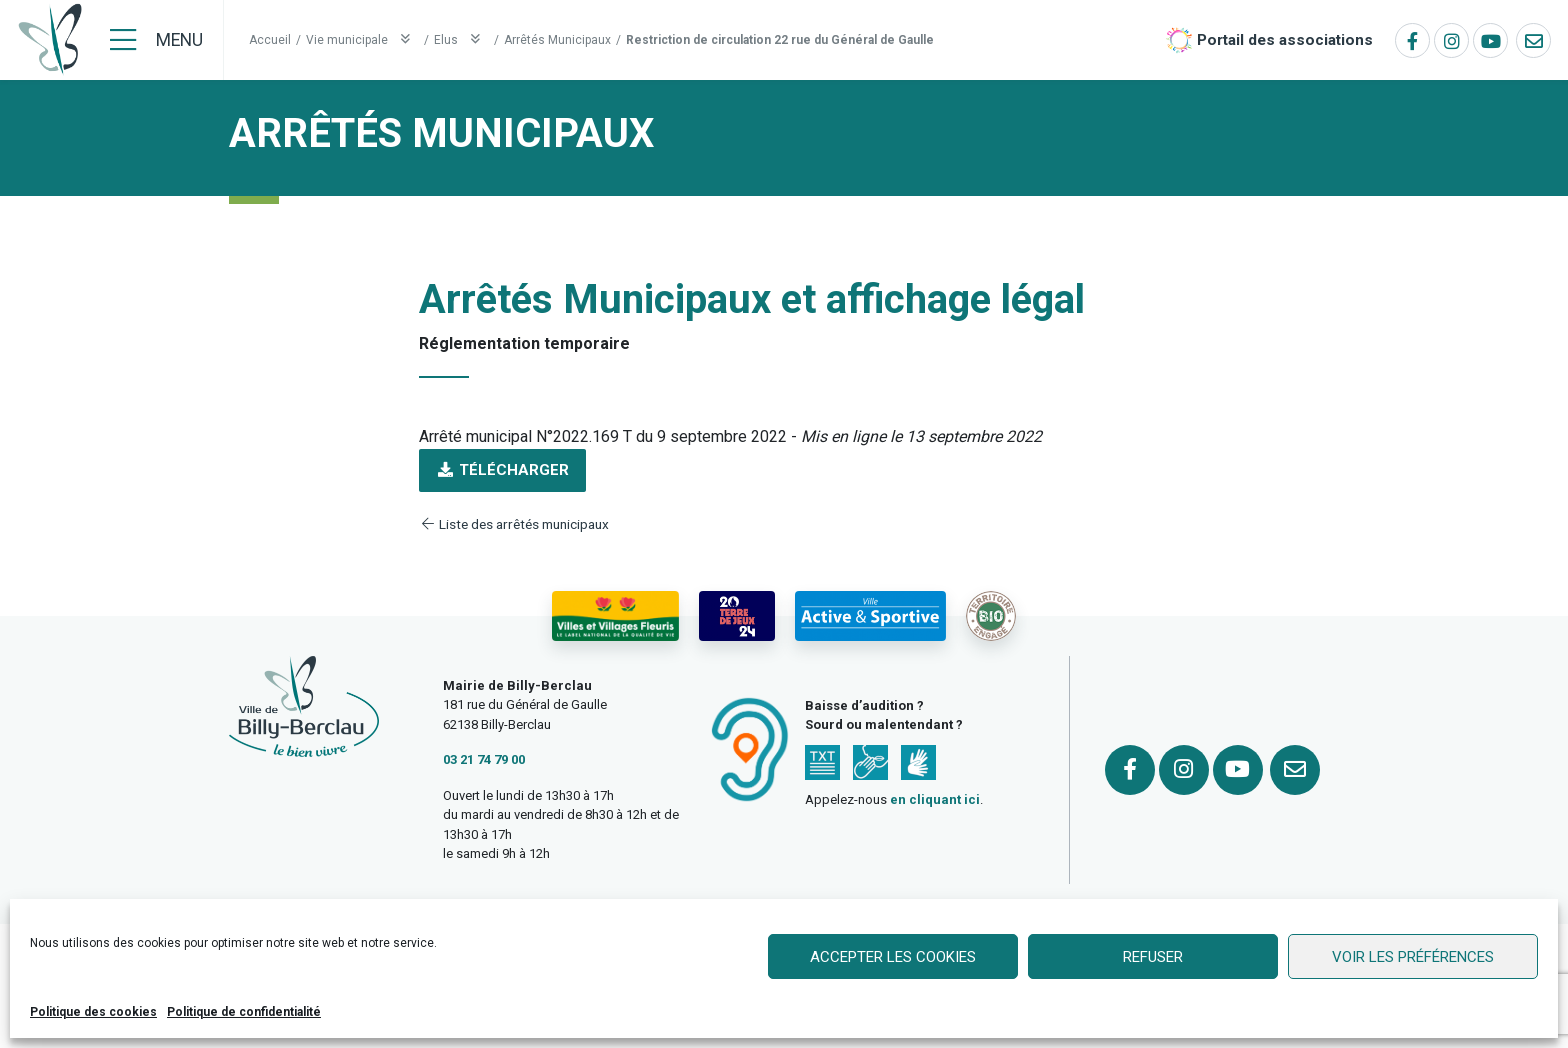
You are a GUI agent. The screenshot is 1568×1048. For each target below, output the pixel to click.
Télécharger (502, 470)
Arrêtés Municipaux (557, 40)
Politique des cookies (93, 1012)
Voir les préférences (1413, 957)
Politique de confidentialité (244, 1012)
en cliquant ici (935, 799)
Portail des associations (1285, 40)
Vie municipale (362, 39)
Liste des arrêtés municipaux (514, 524)
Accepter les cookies (893, 957)
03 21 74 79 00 (484, 759)
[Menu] (156, 40)
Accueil (270, 40)
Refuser (1153, 957)
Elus (461, 39)
